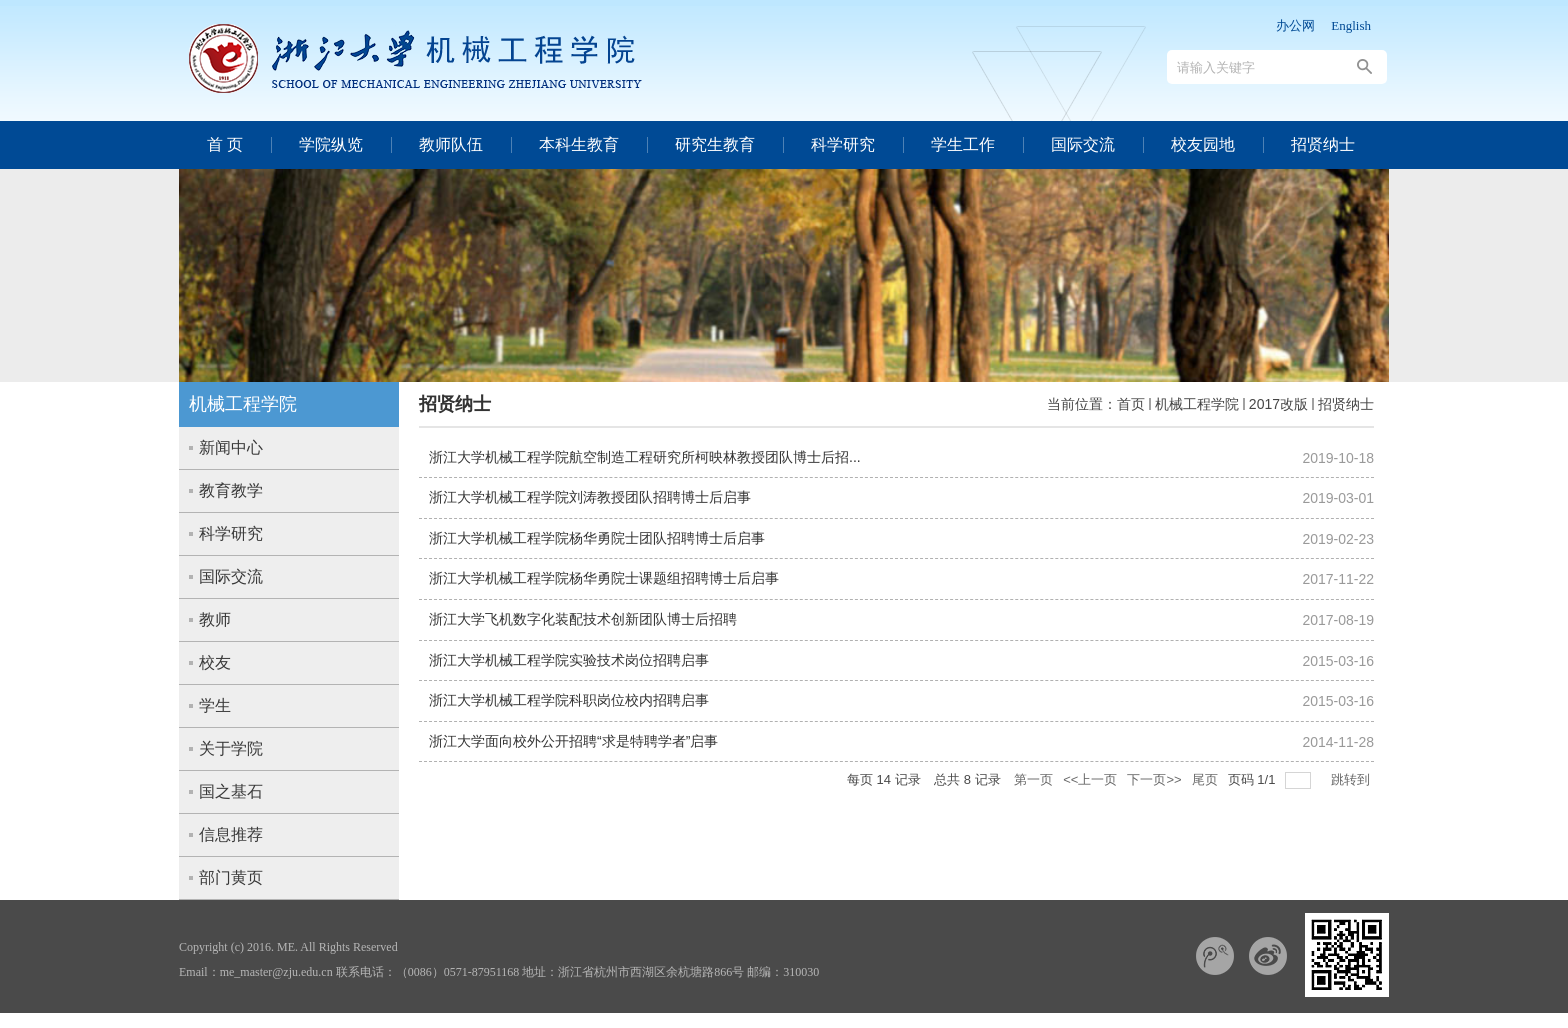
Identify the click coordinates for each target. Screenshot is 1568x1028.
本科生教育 (579, 144)
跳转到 (1352, 779)
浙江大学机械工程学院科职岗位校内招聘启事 (569, 700)
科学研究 (843, 144)
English (1351, 25)
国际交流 (1083, 144)
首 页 (225, 144)
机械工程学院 (1197, 404)
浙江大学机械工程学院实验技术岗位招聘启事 (569, 660)
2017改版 (1278, 404)
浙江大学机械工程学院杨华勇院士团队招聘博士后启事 (597, 538)
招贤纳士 (1323, 144)
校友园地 (1203, 144)
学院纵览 (331, 144)
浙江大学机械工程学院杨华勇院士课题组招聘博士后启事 (604, 578)
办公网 (1295, 25)
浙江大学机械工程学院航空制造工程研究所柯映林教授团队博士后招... (645, 457)
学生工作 (963, 144)
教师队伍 (451, 144)
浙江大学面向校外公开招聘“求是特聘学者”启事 (573, 741)
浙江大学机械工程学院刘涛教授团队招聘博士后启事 (590, 497)
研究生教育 (715, 144)
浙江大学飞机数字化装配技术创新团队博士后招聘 (583, 619)
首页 (1131, 404)
